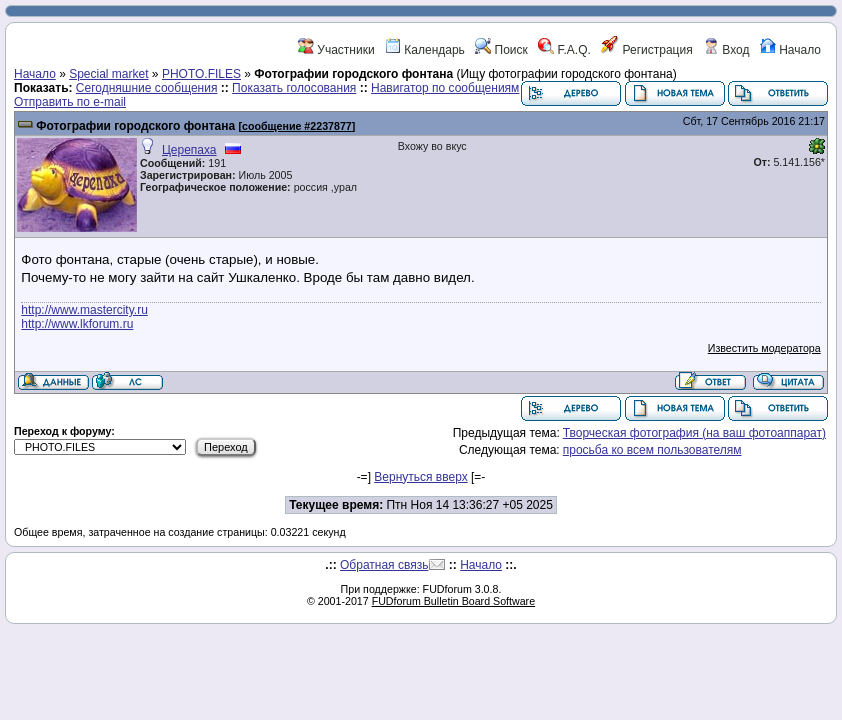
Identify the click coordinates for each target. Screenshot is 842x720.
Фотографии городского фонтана (135, 126)
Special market (108, 74)
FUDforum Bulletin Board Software (453, 601)
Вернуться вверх (420, 477)
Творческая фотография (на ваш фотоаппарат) (694, 433)
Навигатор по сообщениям (445, 88)
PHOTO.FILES (201, 74)
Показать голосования (294, 88)
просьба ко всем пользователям (652, 450)
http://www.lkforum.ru (77, 324)
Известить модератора (764, 348)
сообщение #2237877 (297, 126)
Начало (790, 50)
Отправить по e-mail (70, 102)
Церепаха (189, 150)
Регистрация (646, 50)
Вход (726, 50)
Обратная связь (384, 565)
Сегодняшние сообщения (147, 88)
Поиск (501, 50)
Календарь (425, 50)
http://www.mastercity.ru (84, 310)
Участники (336, 50)
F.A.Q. (564, 50)
